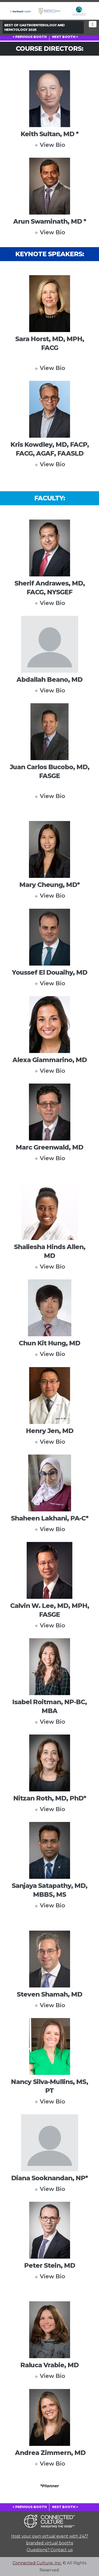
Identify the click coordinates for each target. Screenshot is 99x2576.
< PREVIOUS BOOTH (29, 37)
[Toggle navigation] (92, 24)
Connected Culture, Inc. (37, 2563)
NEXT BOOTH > (65, 37)
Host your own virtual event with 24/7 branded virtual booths (49, 2539)
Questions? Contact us (50, 2549)
